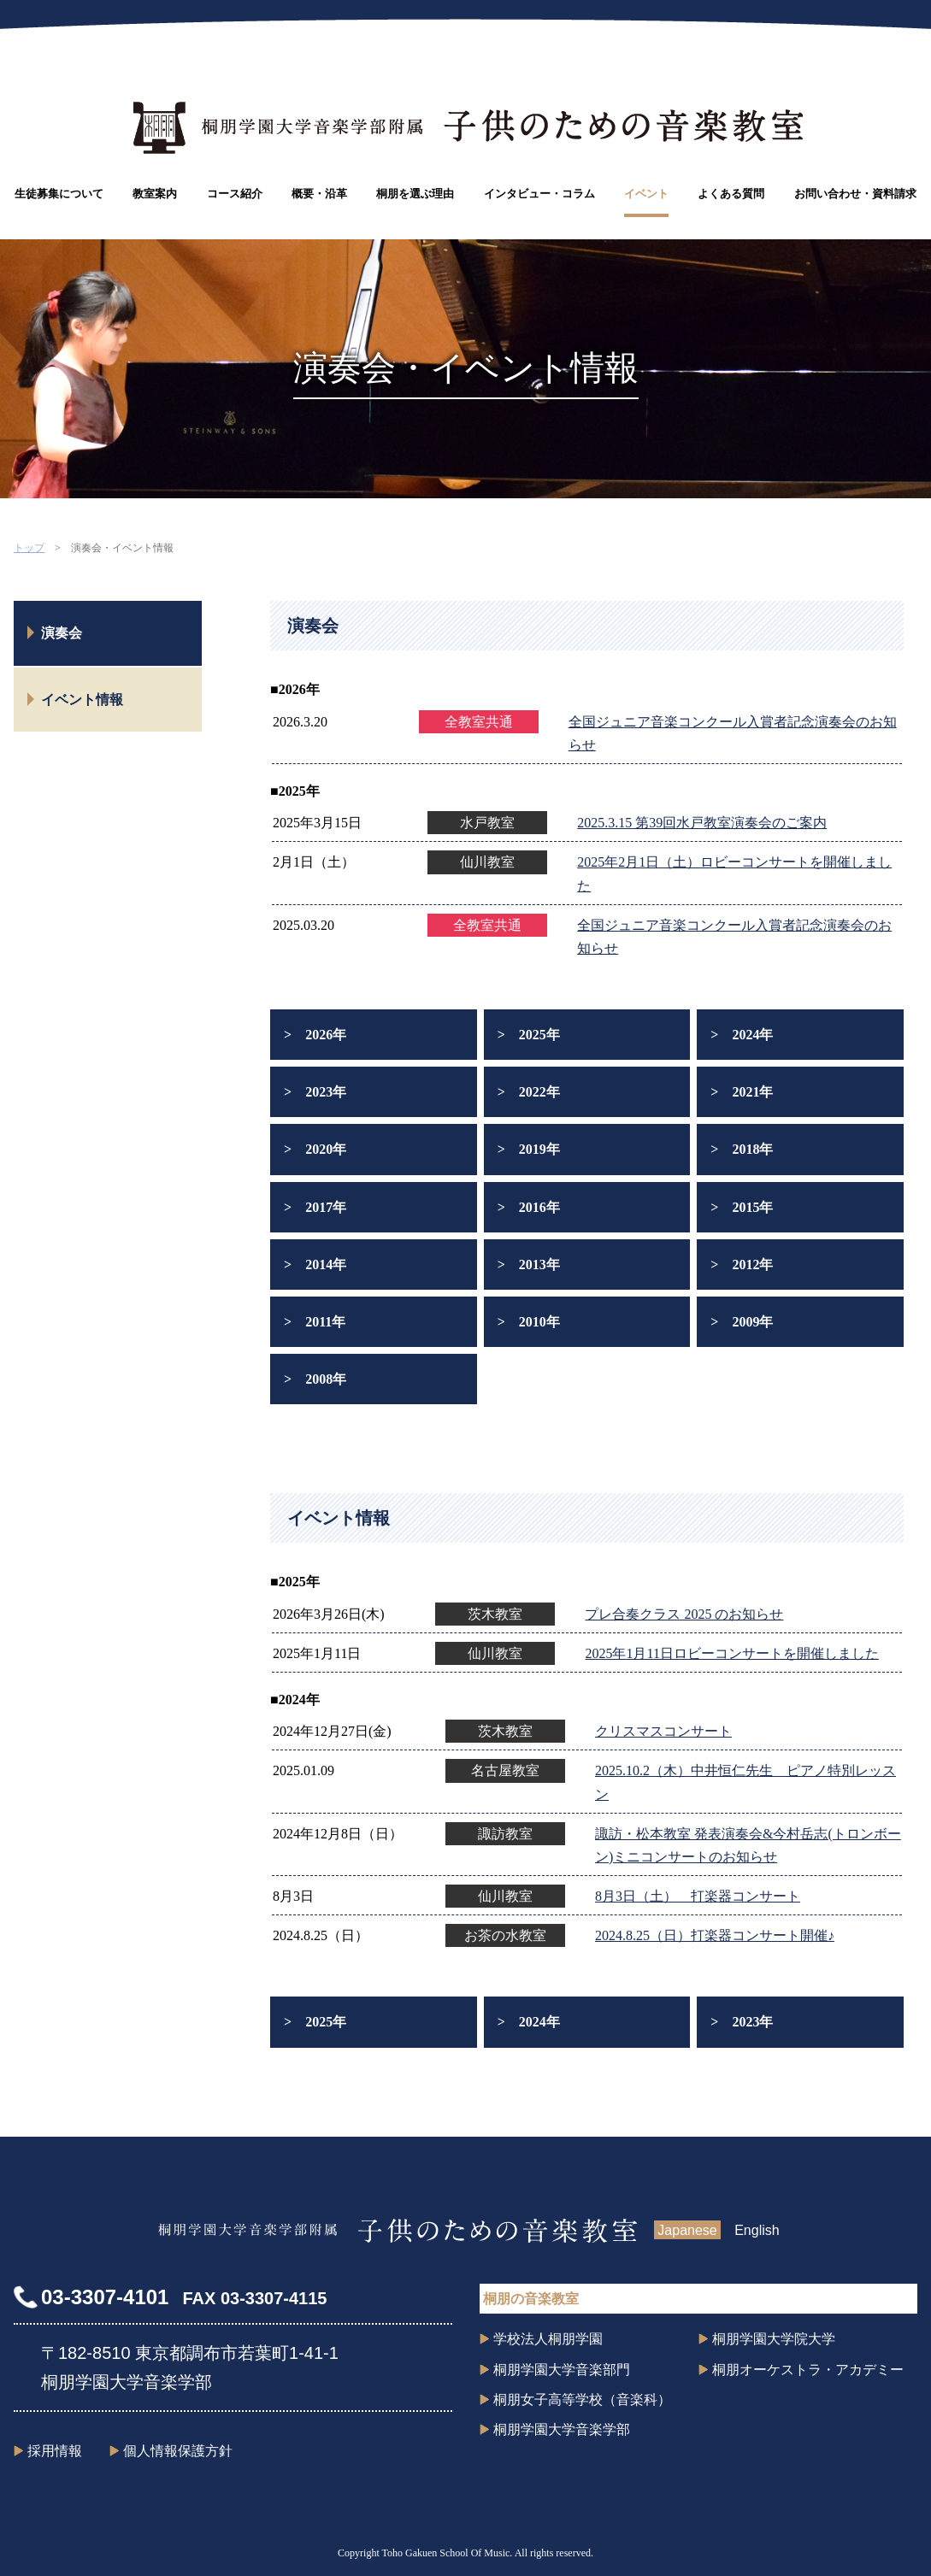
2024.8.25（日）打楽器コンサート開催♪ (714, 1935)
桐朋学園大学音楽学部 (561, 2429)
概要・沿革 (319, 193)
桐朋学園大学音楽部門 (561, 2369)
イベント (646, 193)
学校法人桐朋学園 (548, 2339)
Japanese (686, 2230)
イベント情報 (82, 699)
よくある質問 (731, 193)
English (756, 2230)
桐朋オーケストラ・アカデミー (808, 2369)
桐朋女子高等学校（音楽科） (582, 2399)
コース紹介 (234, 193)
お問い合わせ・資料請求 (855, 193)
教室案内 (155, 193)
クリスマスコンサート (663, 1731)
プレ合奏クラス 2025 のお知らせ (684, 1614)
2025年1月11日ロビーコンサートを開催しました (731, 1653)
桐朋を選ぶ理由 (415, 193)
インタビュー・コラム (539, 193)
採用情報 (54, 2451)
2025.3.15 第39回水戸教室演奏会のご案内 (702, 822)
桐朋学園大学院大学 (773, 2339)
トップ (29, 548)
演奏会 (61, 633)
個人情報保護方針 (178, 2451)
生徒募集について (59, 193)
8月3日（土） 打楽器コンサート (697, 1896)
